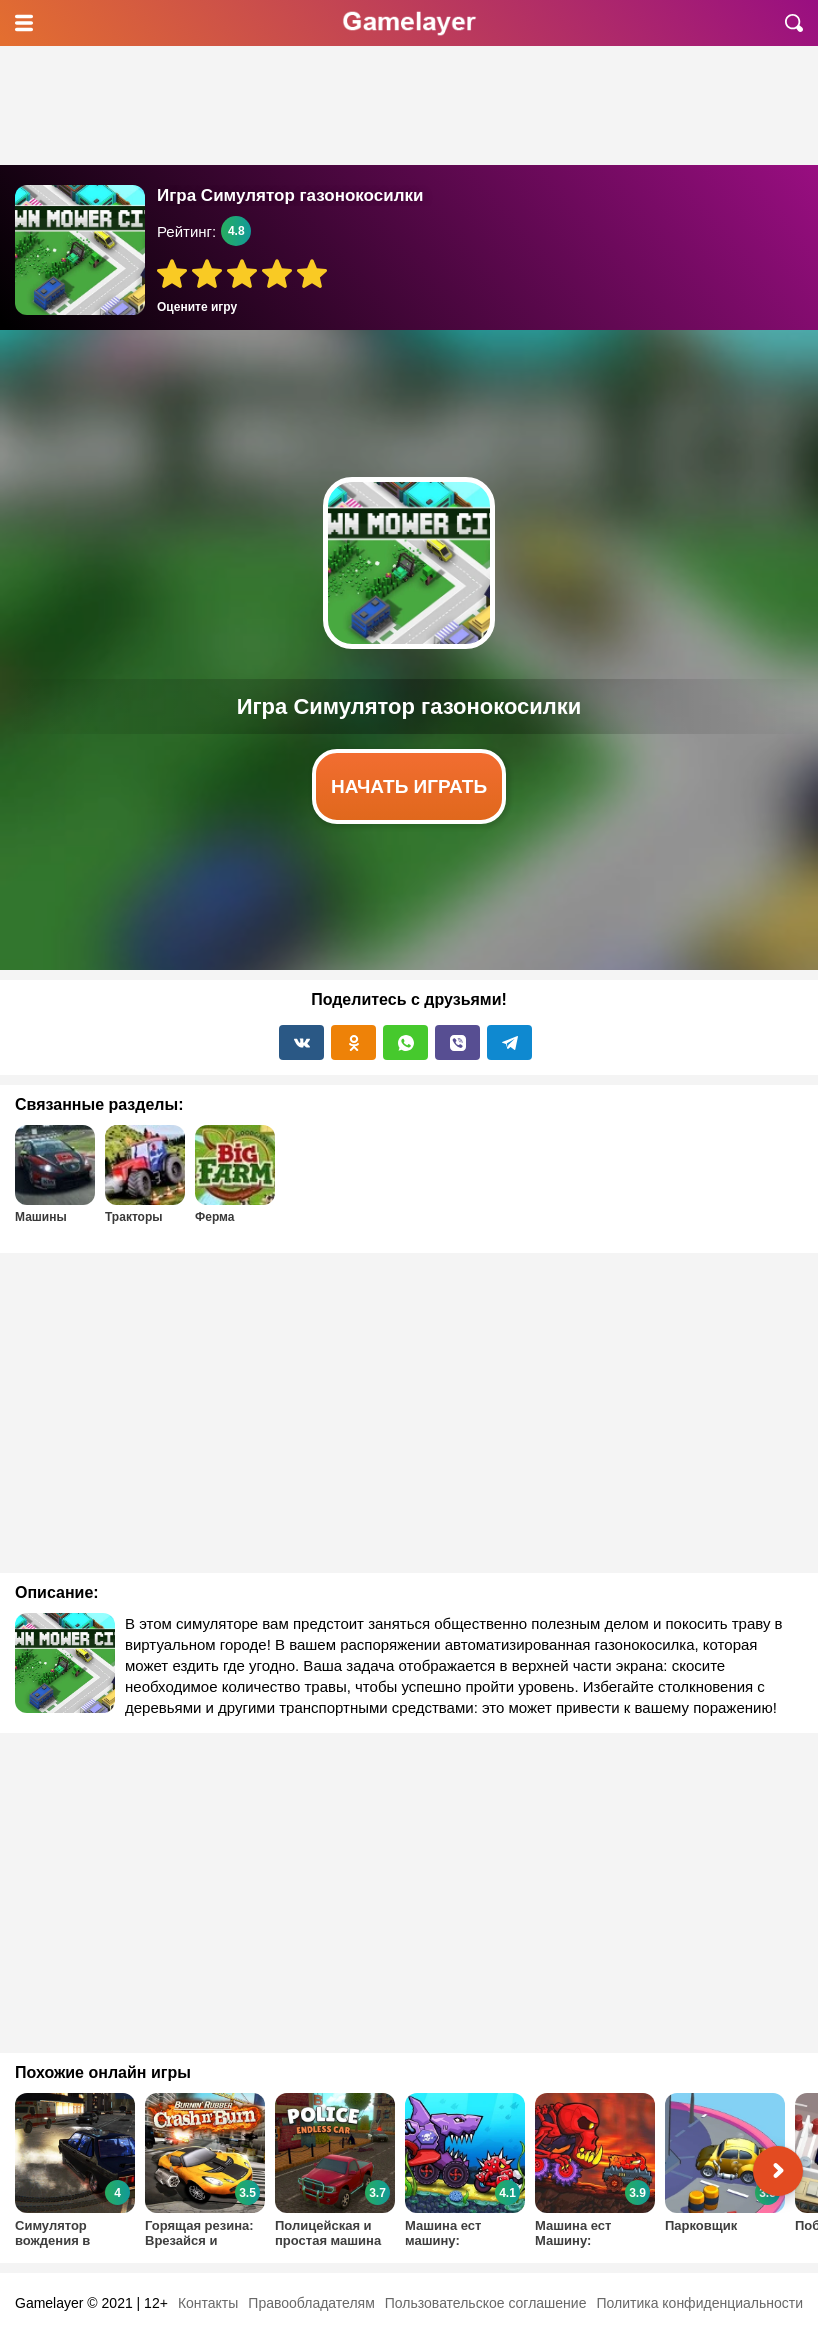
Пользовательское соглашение (486, 2303)
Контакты (208, 2303)
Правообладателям (311, 2303)
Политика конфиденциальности (699, 2303)
